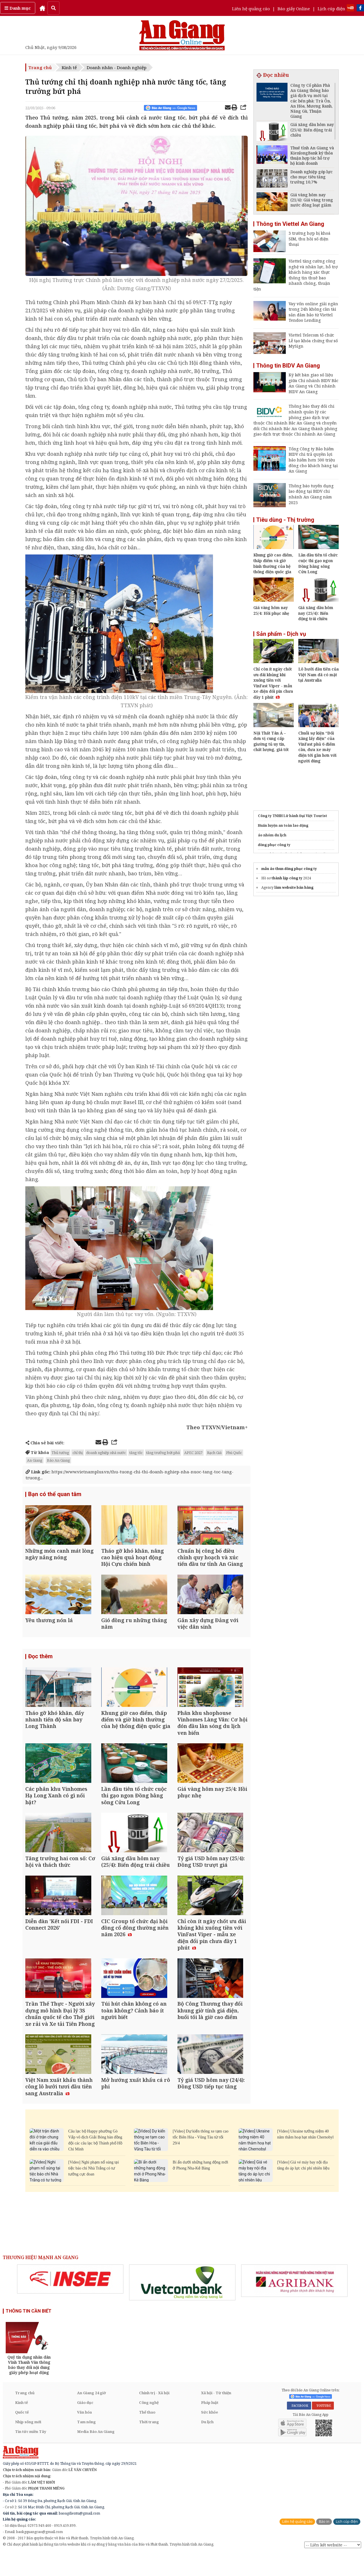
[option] (70, 2301)
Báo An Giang (58, 1460)
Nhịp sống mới (28, 2444)
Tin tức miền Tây (30, 2453)
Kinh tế (69, 67)
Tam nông (86, 2444)
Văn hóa (84, 2434)
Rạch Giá (214, 1452)
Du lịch (207, 2444)
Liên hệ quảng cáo (251, 8)
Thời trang (149, 2444)
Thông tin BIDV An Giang (288, 365)
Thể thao (147, 2434)
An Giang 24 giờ (91, 2415)
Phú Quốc (234, 1452)
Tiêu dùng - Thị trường (285, 519)
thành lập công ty (287, 878)
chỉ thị (78, 1452)
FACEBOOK (299, 2428)
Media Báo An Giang (96, 2453)
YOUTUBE (323, 2428)
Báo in (324, 2543)
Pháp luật (209, 2424)
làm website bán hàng (293, 887)
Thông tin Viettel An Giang (290, 223)
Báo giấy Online (294, 8)
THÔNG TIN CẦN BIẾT (28, 2333)
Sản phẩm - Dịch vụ (281, 633)
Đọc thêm (40, 1662)
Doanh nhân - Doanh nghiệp (116, 67)
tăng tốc (136, 1452)
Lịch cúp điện (331, 8)
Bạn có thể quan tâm (54, 1494)
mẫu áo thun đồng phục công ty (289, 868)
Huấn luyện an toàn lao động (283, 825)
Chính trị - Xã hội (154, 2415)
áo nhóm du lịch (272, 835)
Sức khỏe (209, 2434)
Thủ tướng (60, 1452)
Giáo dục (85, 2424)
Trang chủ (40, 67)
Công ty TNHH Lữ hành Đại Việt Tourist (292, 815)
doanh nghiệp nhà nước (106, 1452)
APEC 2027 (193, 1452)
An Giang (34, 1460)
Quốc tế (22, 2434)
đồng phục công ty (274, 844)
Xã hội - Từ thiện (216, 2415)
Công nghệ (149, 2424)
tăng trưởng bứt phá (163, 1452)
